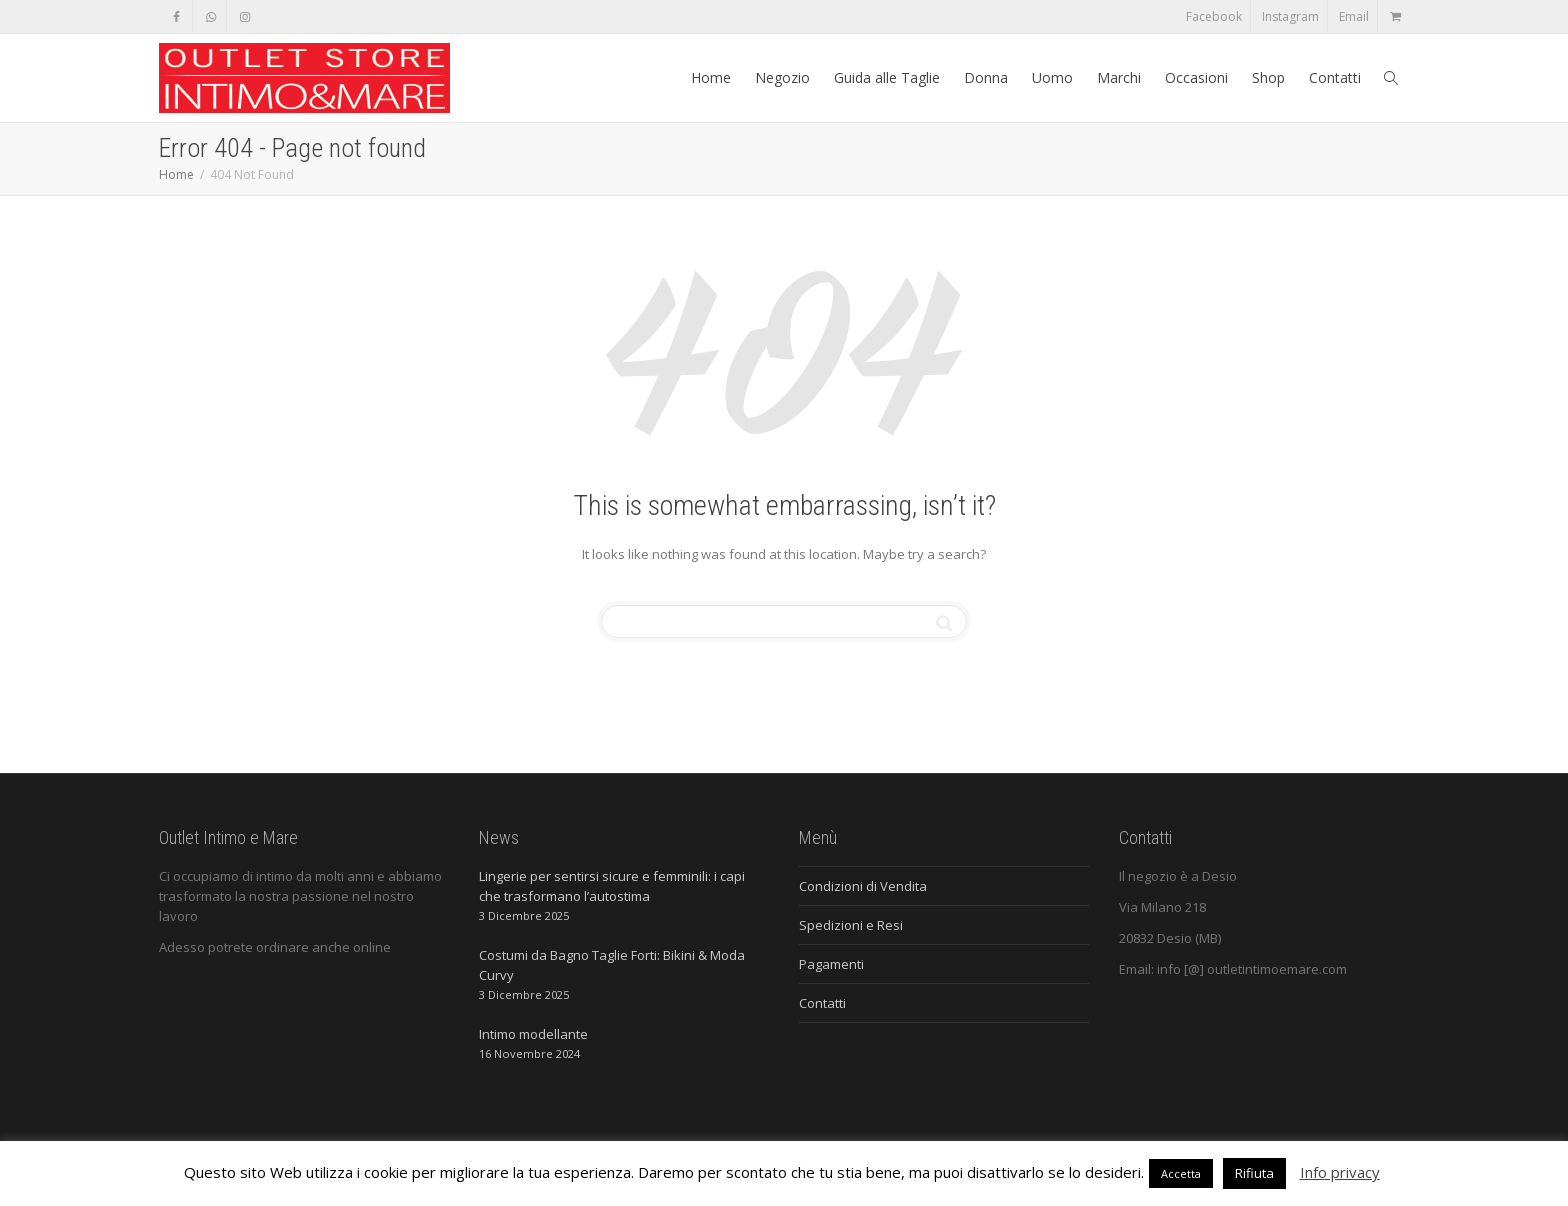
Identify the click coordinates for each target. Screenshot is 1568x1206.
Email (1354, 16)
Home (711, 77)
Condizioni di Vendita (863, 886)
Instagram (1290, 16)
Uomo (1052, 77)
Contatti (1335, 77)
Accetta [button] (1181, 1173)
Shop (1268, 77)
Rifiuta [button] (1254, 1173)
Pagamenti (831, 964)
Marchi (1119, 77)
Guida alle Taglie (887, 77)
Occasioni (1196, 77)
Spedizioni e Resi (851, 925)
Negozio (782, 77)
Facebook (1214, 16)
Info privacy (1340, 1172)
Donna (986, 77)
